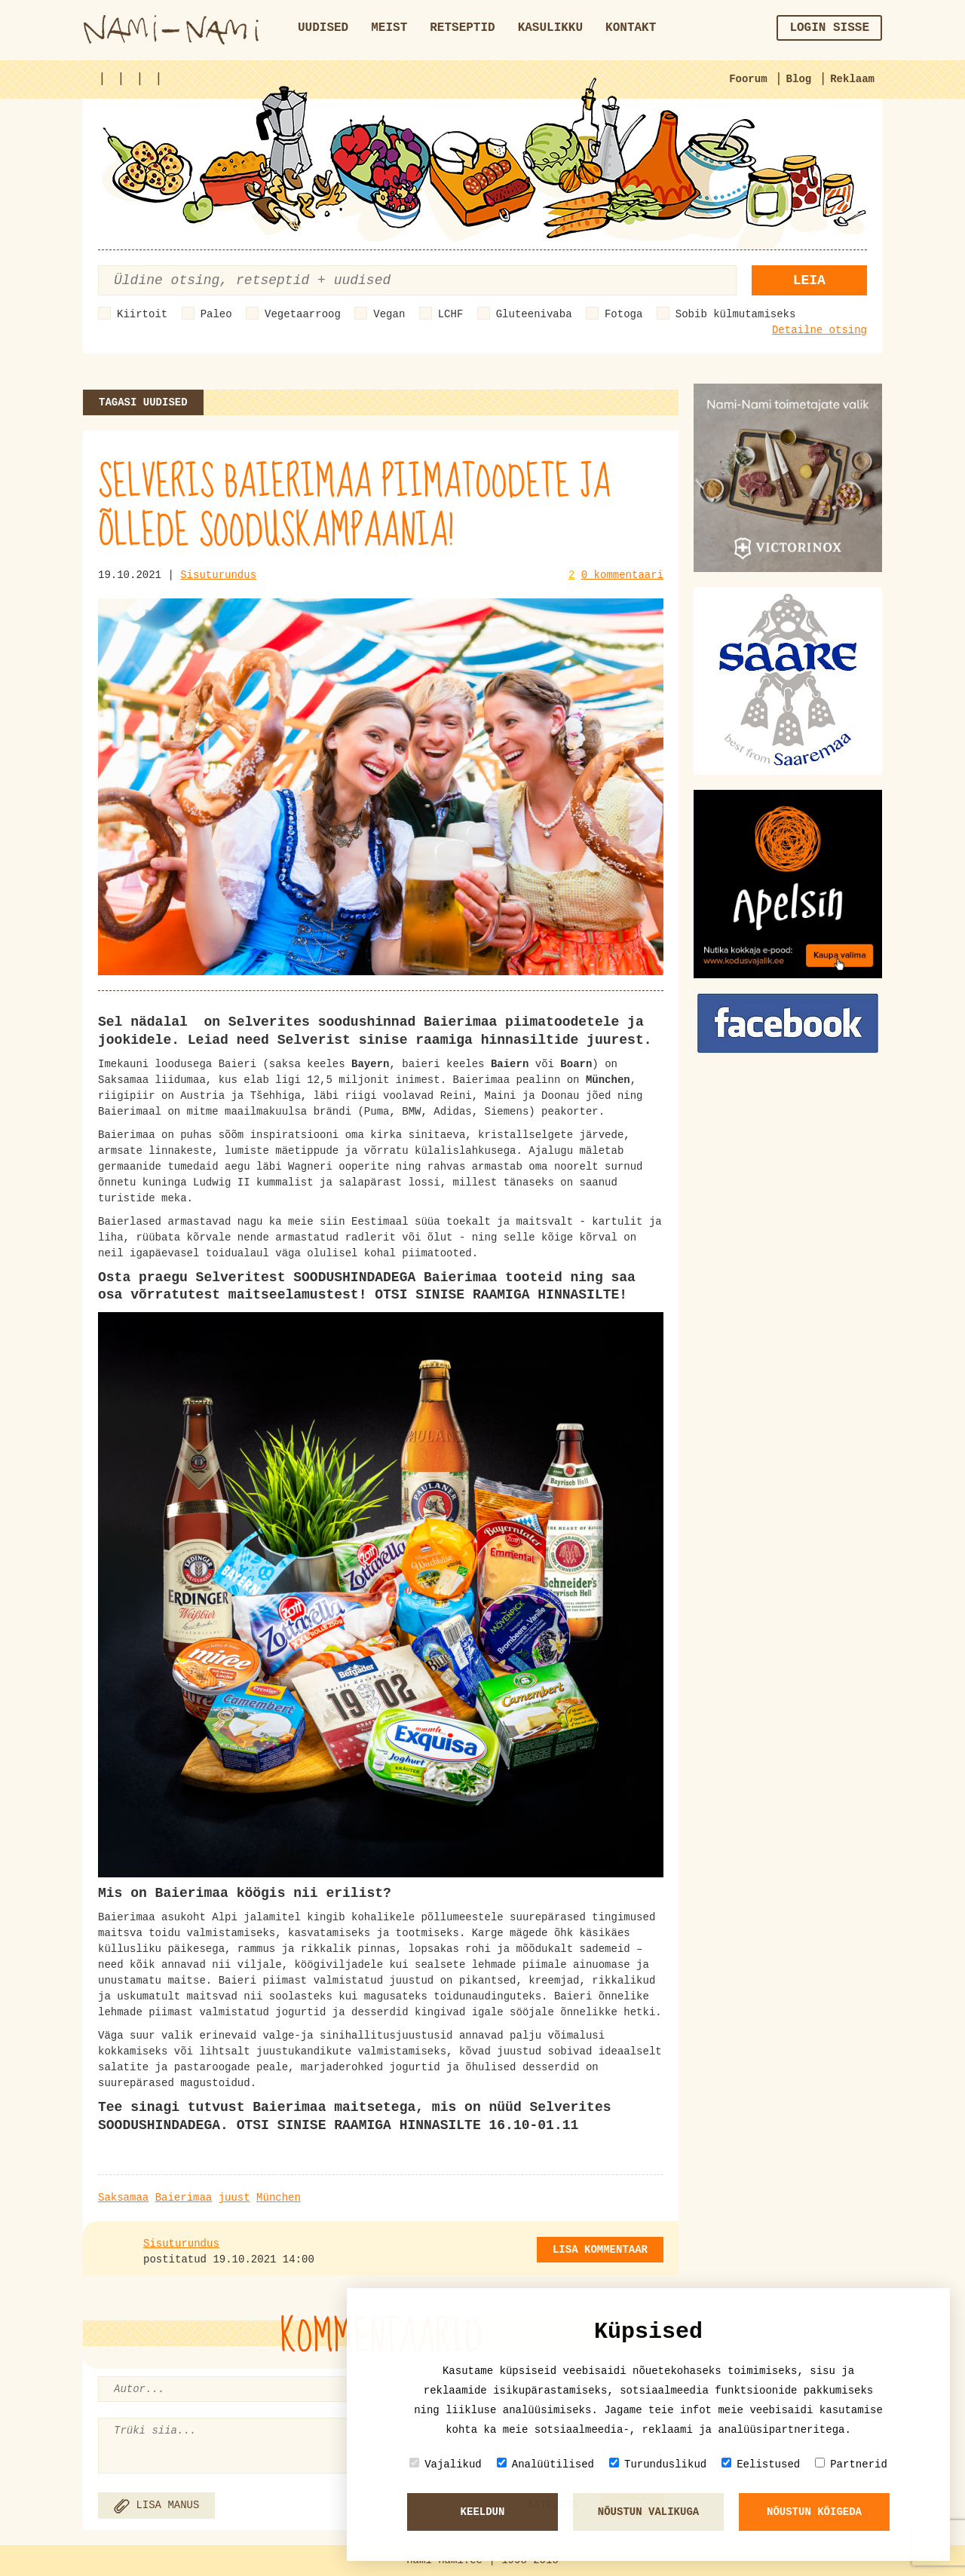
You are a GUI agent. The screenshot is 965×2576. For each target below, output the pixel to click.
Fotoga (623, 314)
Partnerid (851, 2464)
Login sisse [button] (829, 28)
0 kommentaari (622, 575)
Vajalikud (445, 2464)
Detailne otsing (819, 330)
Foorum (748, 79)
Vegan (389, 314)
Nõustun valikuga (648, 2512)
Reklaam (852, 79)
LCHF (451, 314)
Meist (389, 28)
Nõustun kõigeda (814, 2512)
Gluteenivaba (534, 314)
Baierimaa (184, 2198)
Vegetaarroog (303, 314)
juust (234, 2198)
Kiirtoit (142, 314)
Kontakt (630, 28)
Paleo (216, 314)
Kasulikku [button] (550, 28)
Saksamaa (123, 2198)
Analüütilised (545, 2464)
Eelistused (760, 2464)
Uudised (323, 28)
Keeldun (483, 2512)
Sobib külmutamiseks (736, 314)
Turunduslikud (657, 2464)
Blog (799, 79)
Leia (809, 280)
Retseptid (462, 28)
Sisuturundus (218, 575)
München (278, 2198)
